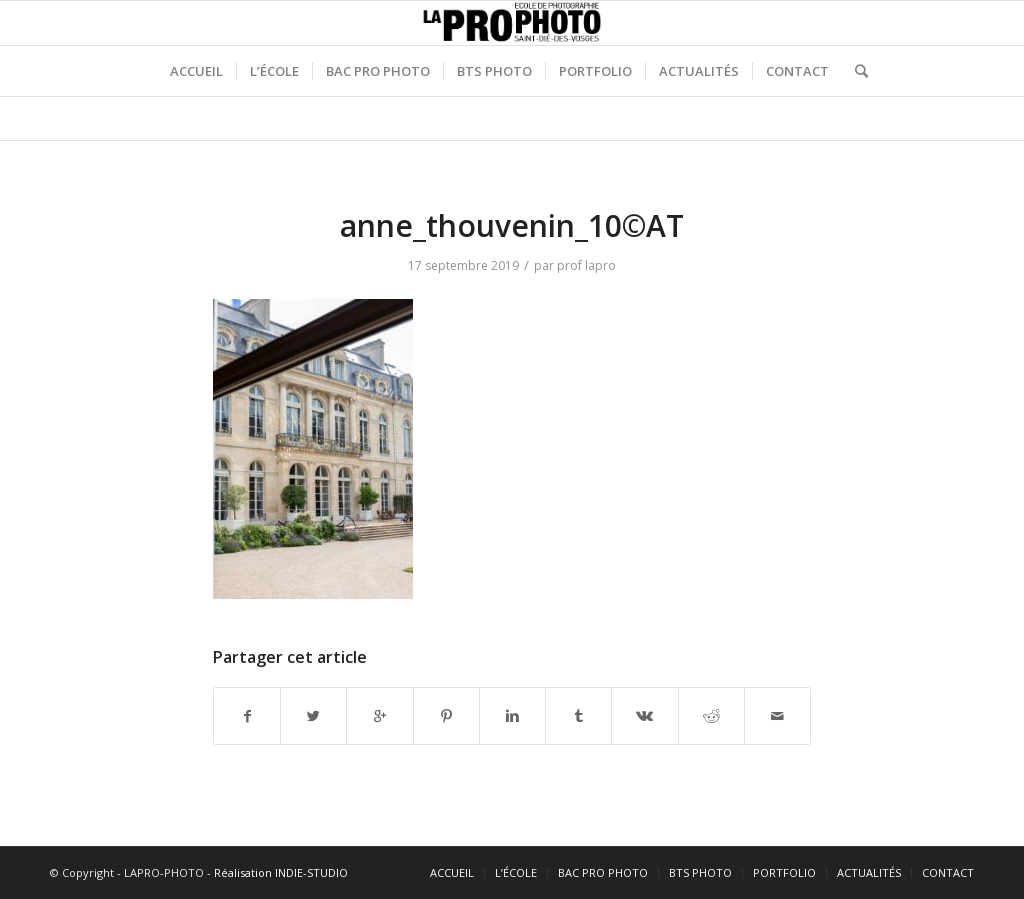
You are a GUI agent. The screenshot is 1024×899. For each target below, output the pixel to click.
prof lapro (586, 265)
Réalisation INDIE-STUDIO (281, 872)
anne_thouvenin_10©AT (512, 225)
